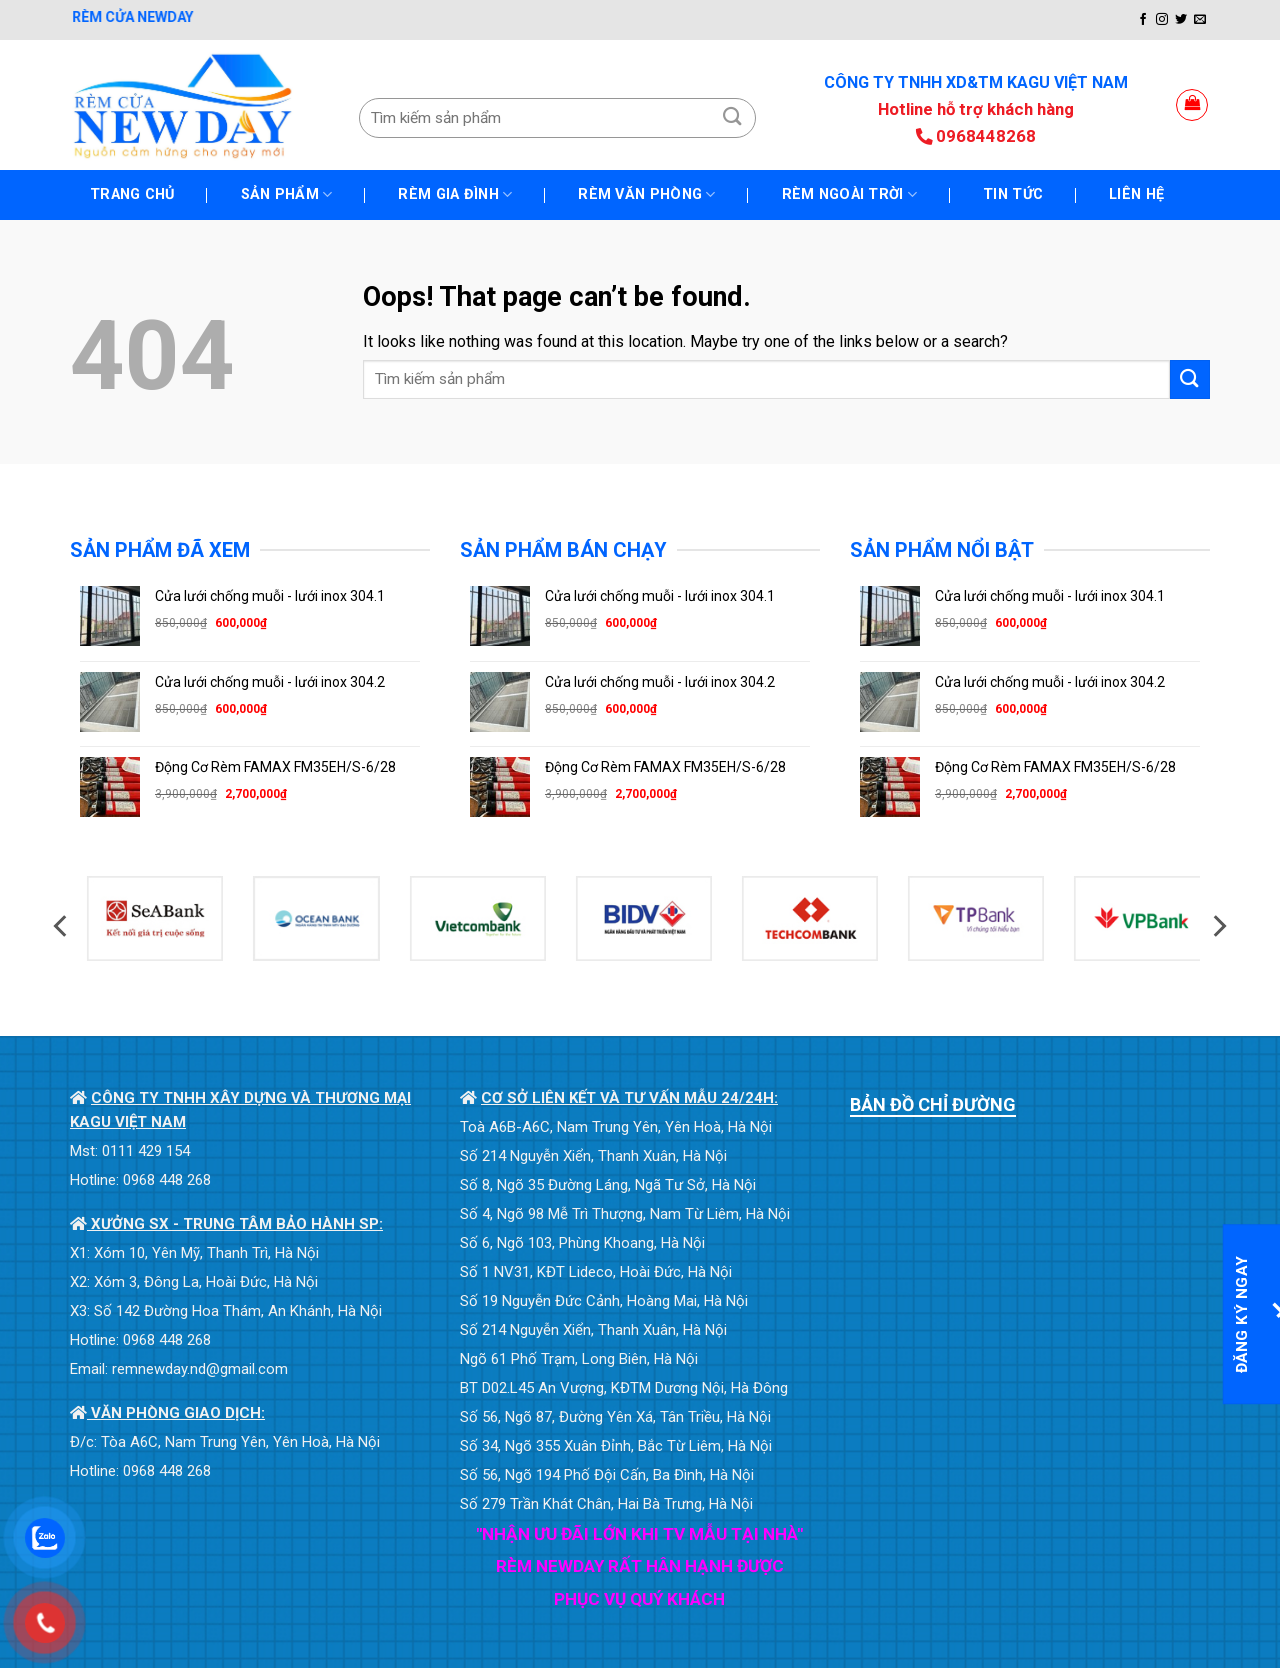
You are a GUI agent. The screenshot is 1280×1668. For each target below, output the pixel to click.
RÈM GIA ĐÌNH (455, 194)
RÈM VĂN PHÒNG (646, 194)
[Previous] (62, 926)
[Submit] (733, 117)
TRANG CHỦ (132, 194)
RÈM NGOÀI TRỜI (850, 194)
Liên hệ (1136, 194)
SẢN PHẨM (287, 194)
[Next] (1218, 926)
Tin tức (1013, 194)
